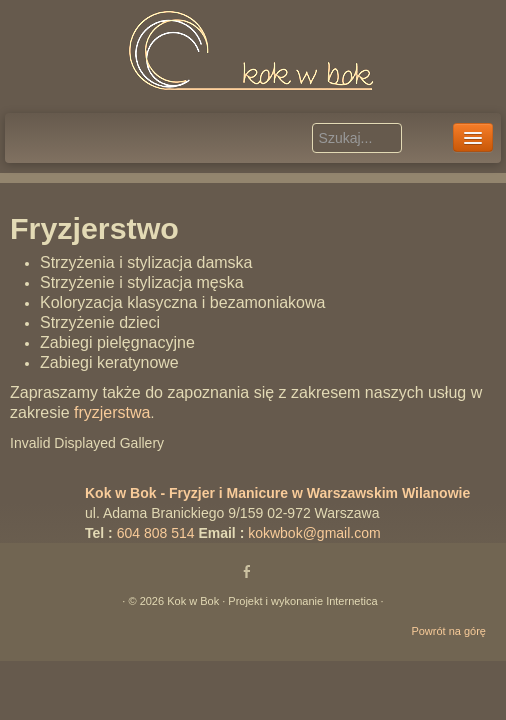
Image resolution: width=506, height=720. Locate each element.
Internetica (351, 601)
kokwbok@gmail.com (314, 533)
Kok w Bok (193, 601)
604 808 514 (156, 533)
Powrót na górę (448, 631)
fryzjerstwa (112, 412)
